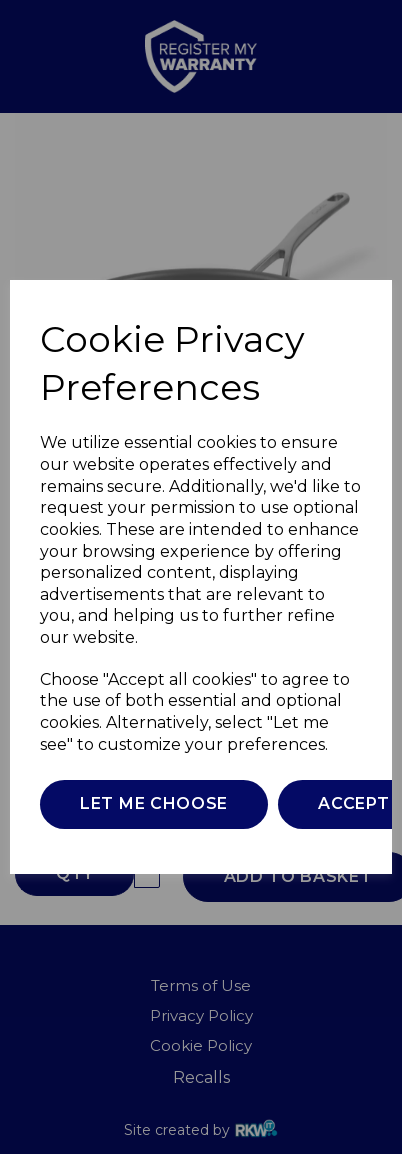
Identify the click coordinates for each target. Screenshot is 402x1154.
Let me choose (154, 803)
